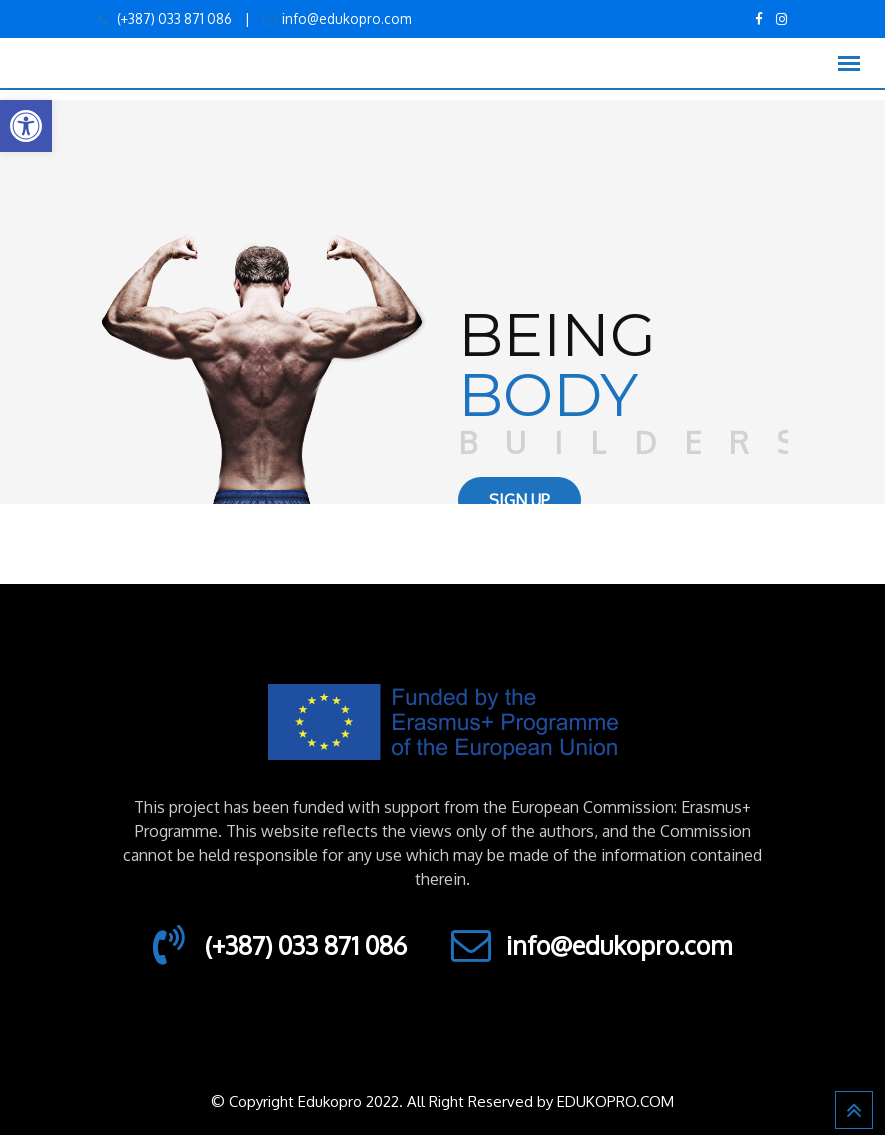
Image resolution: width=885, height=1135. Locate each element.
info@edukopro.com (346, 18)
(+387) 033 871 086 (173, 18)
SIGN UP (519, 500)
